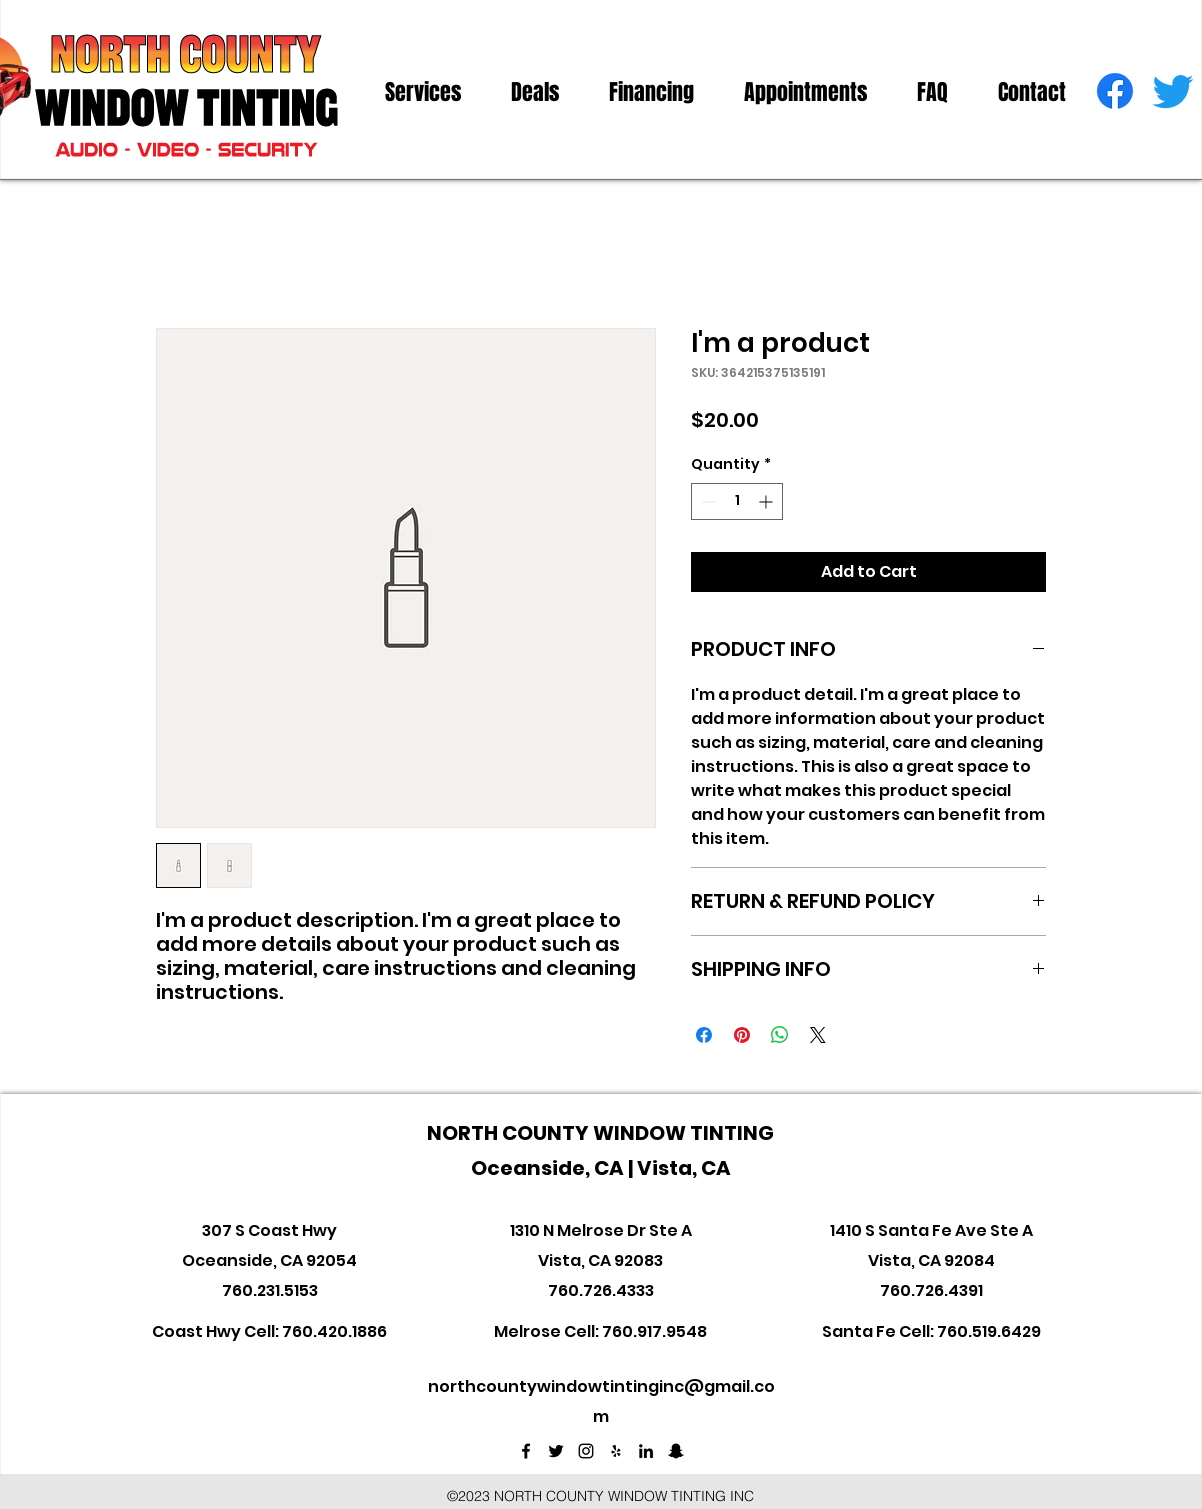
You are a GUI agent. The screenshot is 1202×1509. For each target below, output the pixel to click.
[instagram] (586, 1451)
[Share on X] (818, 1035)
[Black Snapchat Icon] (676, 1451)
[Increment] (767, 501)
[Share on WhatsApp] (780, 1035)
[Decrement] (706, 501)
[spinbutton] (737, 501)
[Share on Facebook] (704, 1035)
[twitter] (1173, 91)
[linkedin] (646, 1451)
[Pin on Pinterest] (742, 1035)
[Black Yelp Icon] (616, 1451)
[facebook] (1115, 91)
